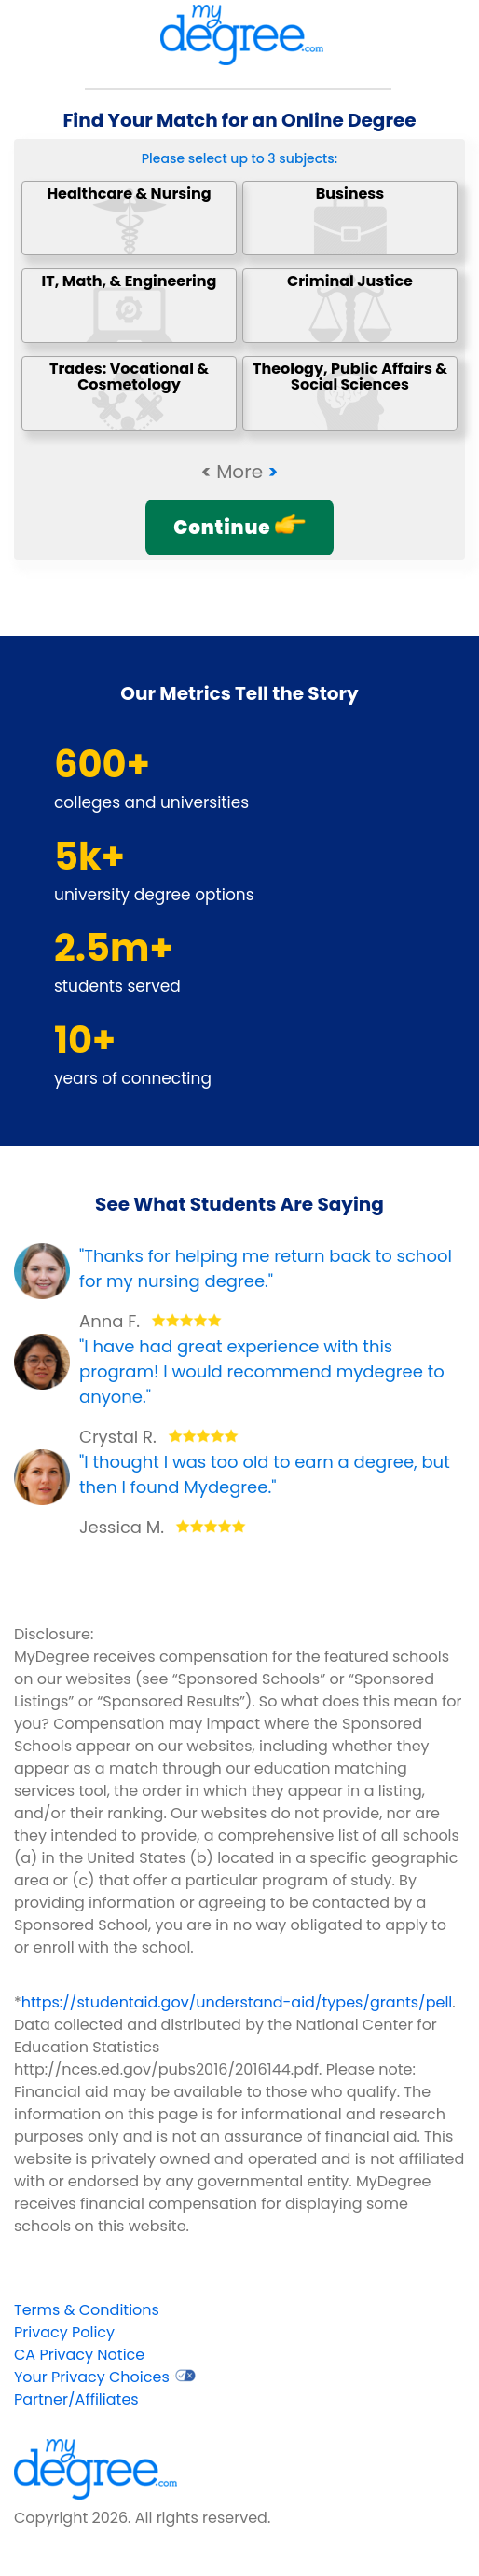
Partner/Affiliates (76, 2399)
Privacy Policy (64, 2332)
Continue (239, 527)
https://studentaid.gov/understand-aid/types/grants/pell (237, 2002)
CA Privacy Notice (79, 2354)
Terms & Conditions (86, 2310)
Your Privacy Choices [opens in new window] (105, 2377)
